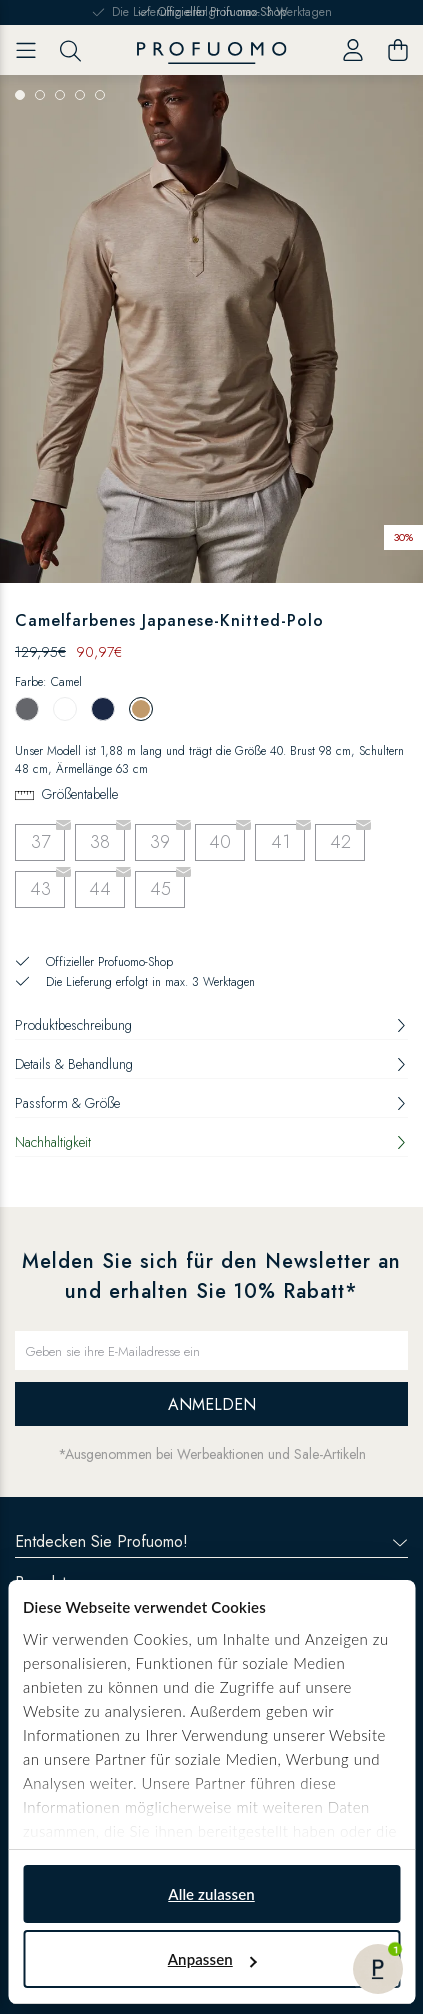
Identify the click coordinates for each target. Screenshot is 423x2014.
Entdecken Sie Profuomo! (211, 1541)
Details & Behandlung (211, 1064)
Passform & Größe (211, 1103)
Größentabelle (80, 794)
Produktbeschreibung (211, 1025)
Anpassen (212, 1959)
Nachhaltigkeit (211, 1142)
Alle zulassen (211, 1894)
